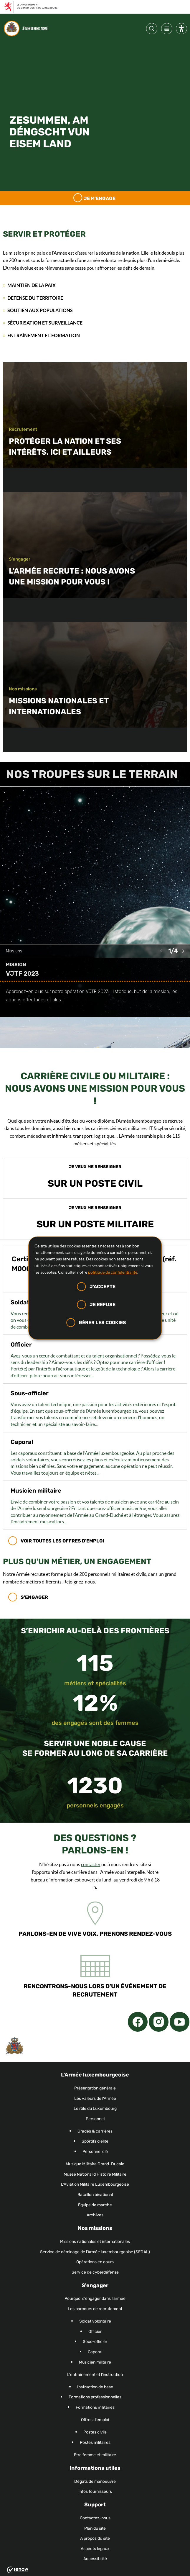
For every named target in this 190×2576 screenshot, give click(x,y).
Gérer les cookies (102, 1322)
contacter (90, 1864)
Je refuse (102, 1304)
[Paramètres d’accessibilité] (181, 30)
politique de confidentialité (112, 1272)
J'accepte (102, 1286)
